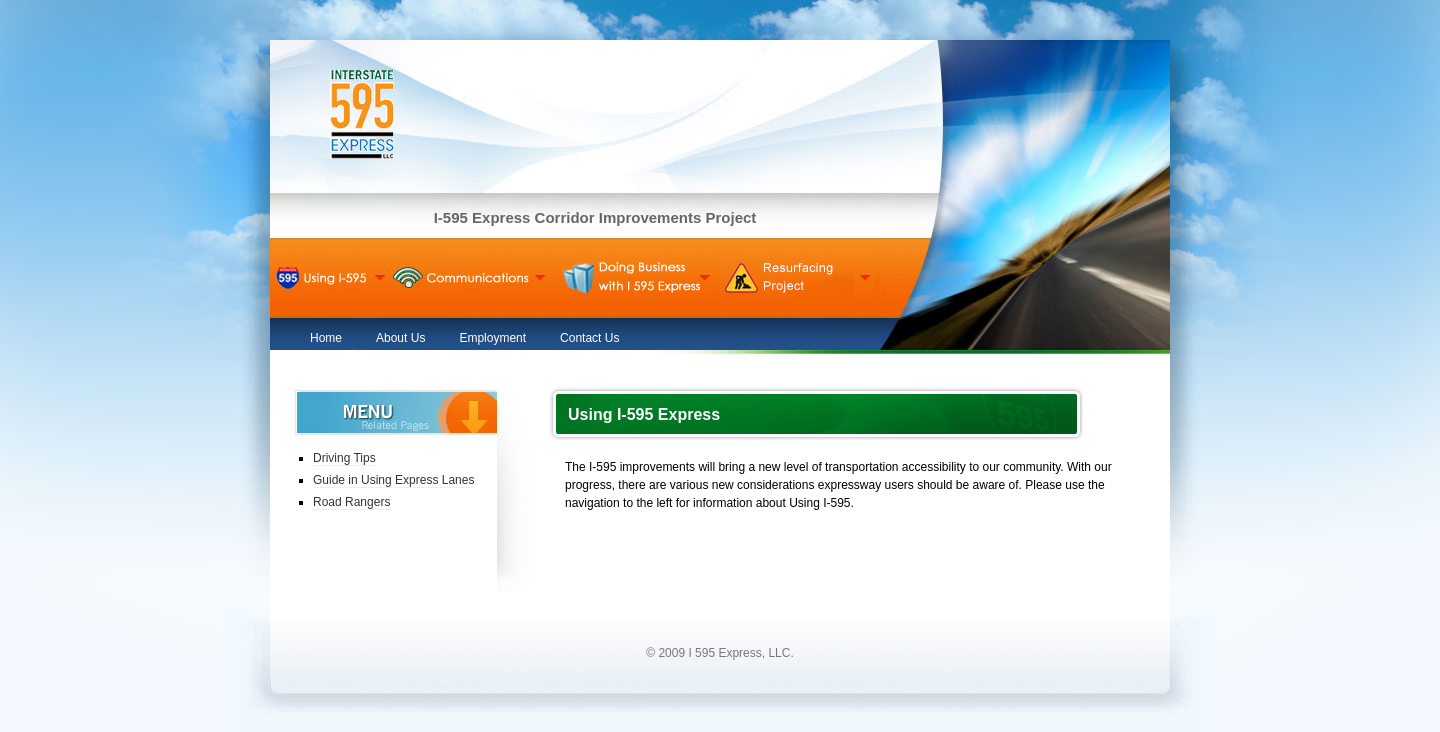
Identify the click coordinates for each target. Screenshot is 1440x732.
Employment (492, 338)
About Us (400, 338)
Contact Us (589, 338)
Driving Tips (344, 458)
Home (326, 338)
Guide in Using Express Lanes (393, 480)
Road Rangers (351, 502)
